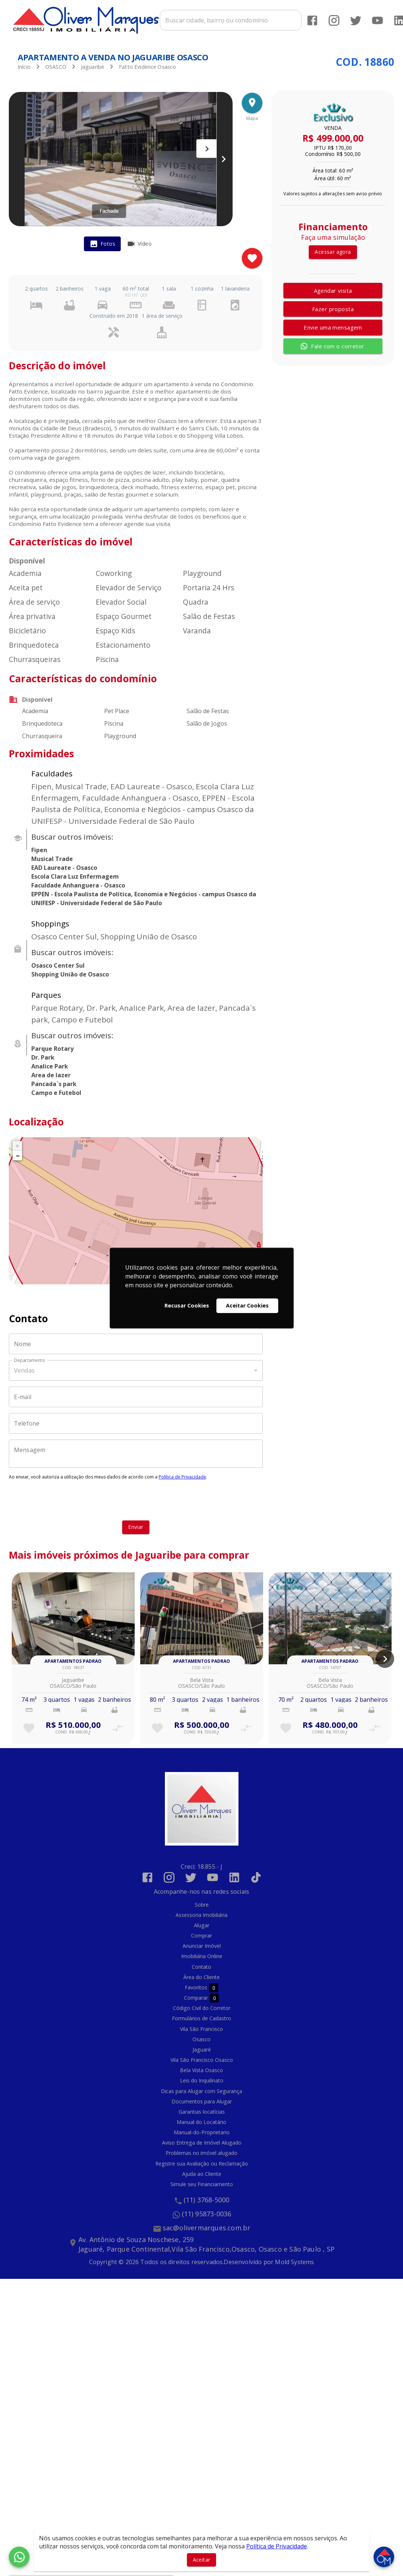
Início (24, 64)
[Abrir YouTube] (377, 20)
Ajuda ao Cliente (201, 2171)
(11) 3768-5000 (207, 2197)
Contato (201, 1964)
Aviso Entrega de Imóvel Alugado (201, 2140)
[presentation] (136, 1498)
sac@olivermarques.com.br (207, 2225)
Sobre (202, 1902)
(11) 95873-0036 (206, 2211)
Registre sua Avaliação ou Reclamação (201, 2160)
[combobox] (230, 20)
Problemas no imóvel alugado (201, 2150)
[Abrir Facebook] (311, 20)
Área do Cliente (201, 1974)
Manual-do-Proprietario (202, 2130)
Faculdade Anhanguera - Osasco (78, 883)
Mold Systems (294, 2259)
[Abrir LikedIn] (234, 1875)
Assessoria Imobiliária (201, 1912)
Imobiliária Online (201, 1953)
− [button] (18, 1153)
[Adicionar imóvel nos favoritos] (252, 256)
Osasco (201, 2036)
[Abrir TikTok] (256, 1875)
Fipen (39, 848)
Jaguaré (201, 2047)
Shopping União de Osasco (70, 972)
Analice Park (49, 1064)
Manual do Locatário (201, 2119)
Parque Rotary (52, 1046)
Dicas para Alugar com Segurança (201, 2088)
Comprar (201, 1933)
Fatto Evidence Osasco (147, 64)
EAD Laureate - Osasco (64, 865)
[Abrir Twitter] (355, 20)
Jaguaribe (92, 64)
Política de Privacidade (182, 1475)
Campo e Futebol (56, 1090)
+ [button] (17, 1143)
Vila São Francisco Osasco (201, 2057)
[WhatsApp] (19, 2557)
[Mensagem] (136, 1451)
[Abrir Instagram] (333, 20)
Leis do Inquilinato (201, 2078)
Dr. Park (42, 1055)
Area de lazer (51, 1073)
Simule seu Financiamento (201, 2181)
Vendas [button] (24, 1368)
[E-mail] (136, 1394)
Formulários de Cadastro (201, 2016)
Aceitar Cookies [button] (247, 1305)
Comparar (201, 1995)
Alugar (201, 1922)
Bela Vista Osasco (201, 2067)
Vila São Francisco (201, 2026)
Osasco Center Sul (58, 963)
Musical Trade (52, 857)
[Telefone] (136, 1421)
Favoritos (201, 1985)
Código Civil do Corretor (201, 2005)
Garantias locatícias (201, 2109)
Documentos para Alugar (202, 2098)
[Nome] (136, 1341)
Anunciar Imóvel (202, 1943)
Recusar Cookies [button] (187, 1305)
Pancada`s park (54, 1082)
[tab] (102, 241)
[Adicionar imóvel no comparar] (117, 1725)
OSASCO (55, 64)
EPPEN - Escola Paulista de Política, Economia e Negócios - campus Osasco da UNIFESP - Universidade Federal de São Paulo (143, 896)
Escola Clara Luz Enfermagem (75, 874)
